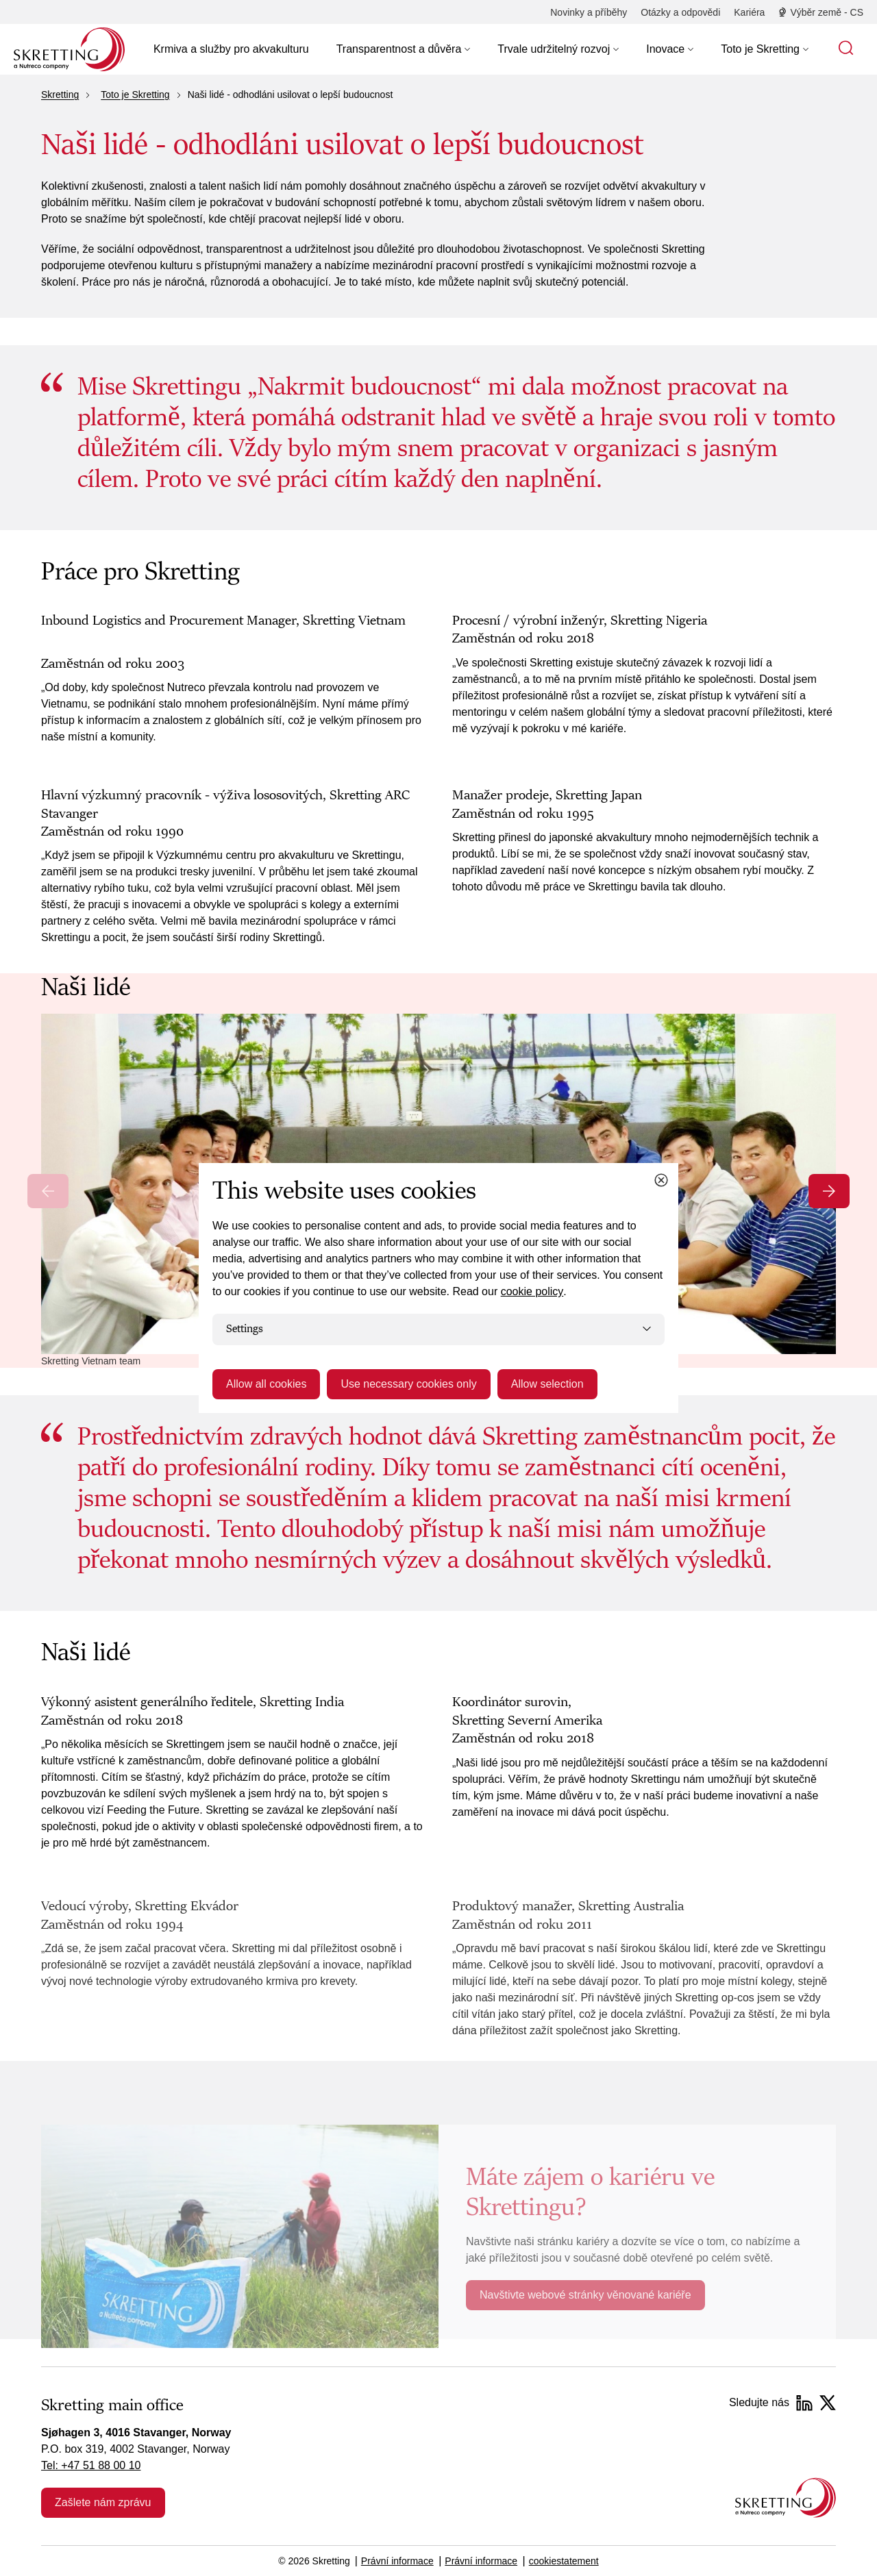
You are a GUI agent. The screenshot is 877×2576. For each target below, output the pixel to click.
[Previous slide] (48, 1191)
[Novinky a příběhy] (588, 12)
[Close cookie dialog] (661, 1180)
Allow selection (547, 1384)
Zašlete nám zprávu (103, 2502)
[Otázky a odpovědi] (680, 12)
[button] (403, 49)
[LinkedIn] (804, 2402)
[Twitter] (827, 2402)
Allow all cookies (266, 1384)
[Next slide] (829, 1191)
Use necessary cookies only (408, 1384)
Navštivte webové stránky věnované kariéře (585, 2295)
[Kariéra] (749, 12)
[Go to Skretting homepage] (69, 49)
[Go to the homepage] (785, 2497)
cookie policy (532, 1291)
